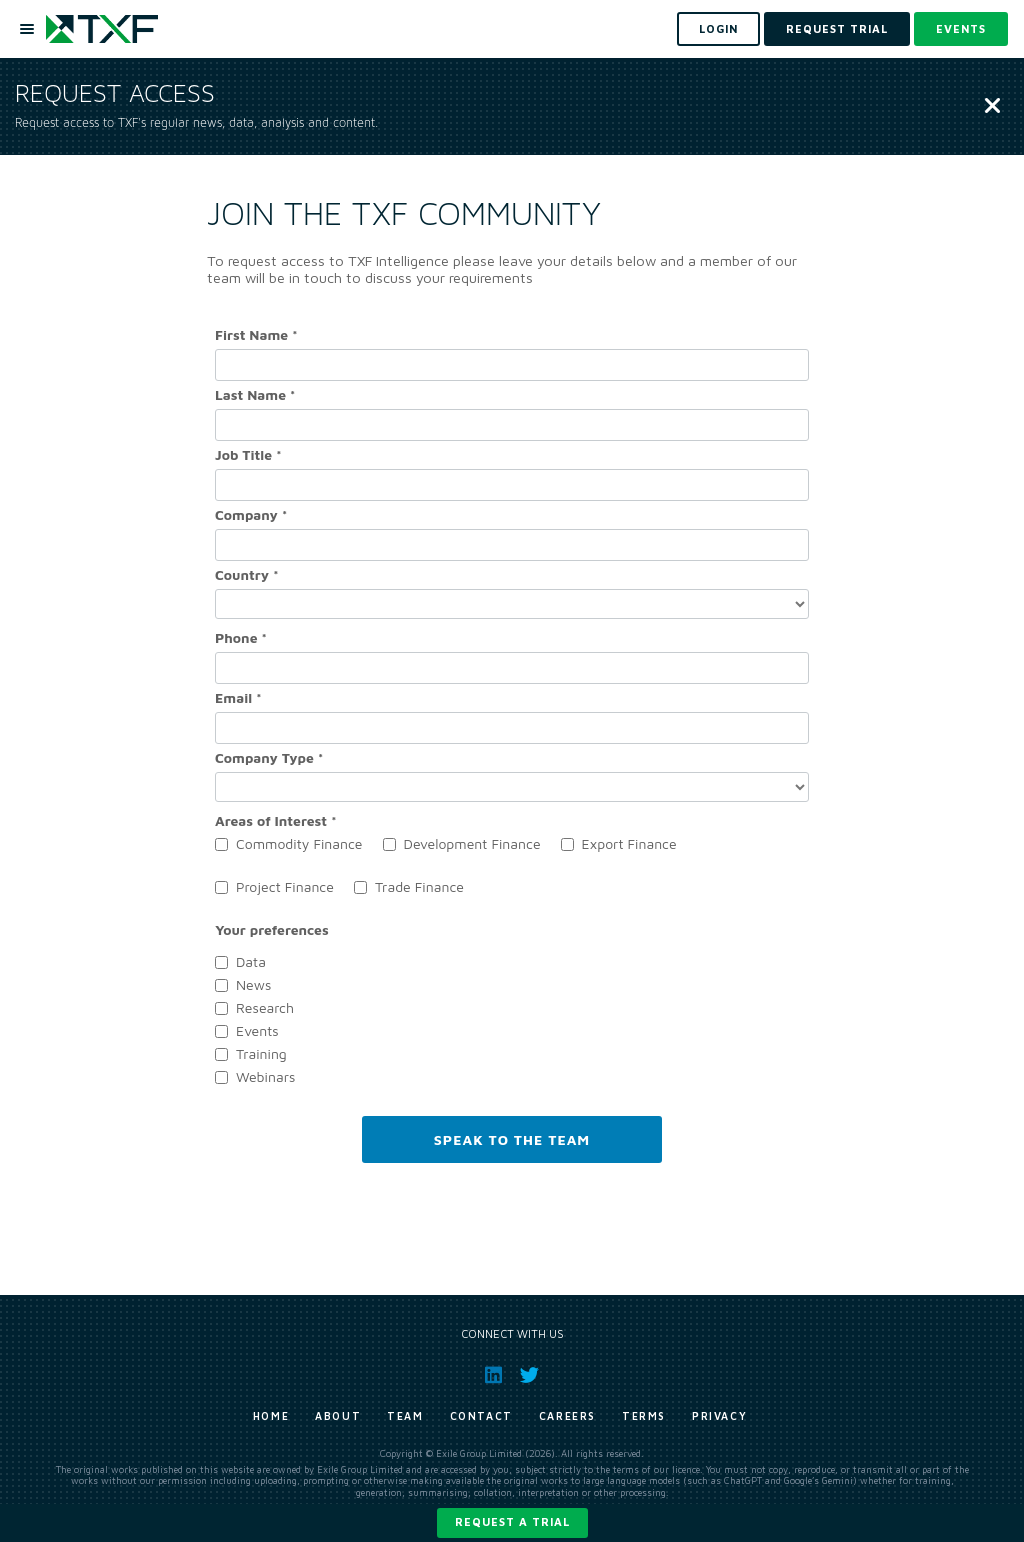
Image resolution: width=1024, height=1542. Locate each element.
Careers (567, 1416)
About (338, 1416)
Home (271, 1416)
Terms (644, 1416)
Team (405, 1416)
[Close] (992, 107)
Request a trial (512, 1521)
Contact (481, 1416)
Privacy (719, 1416)
